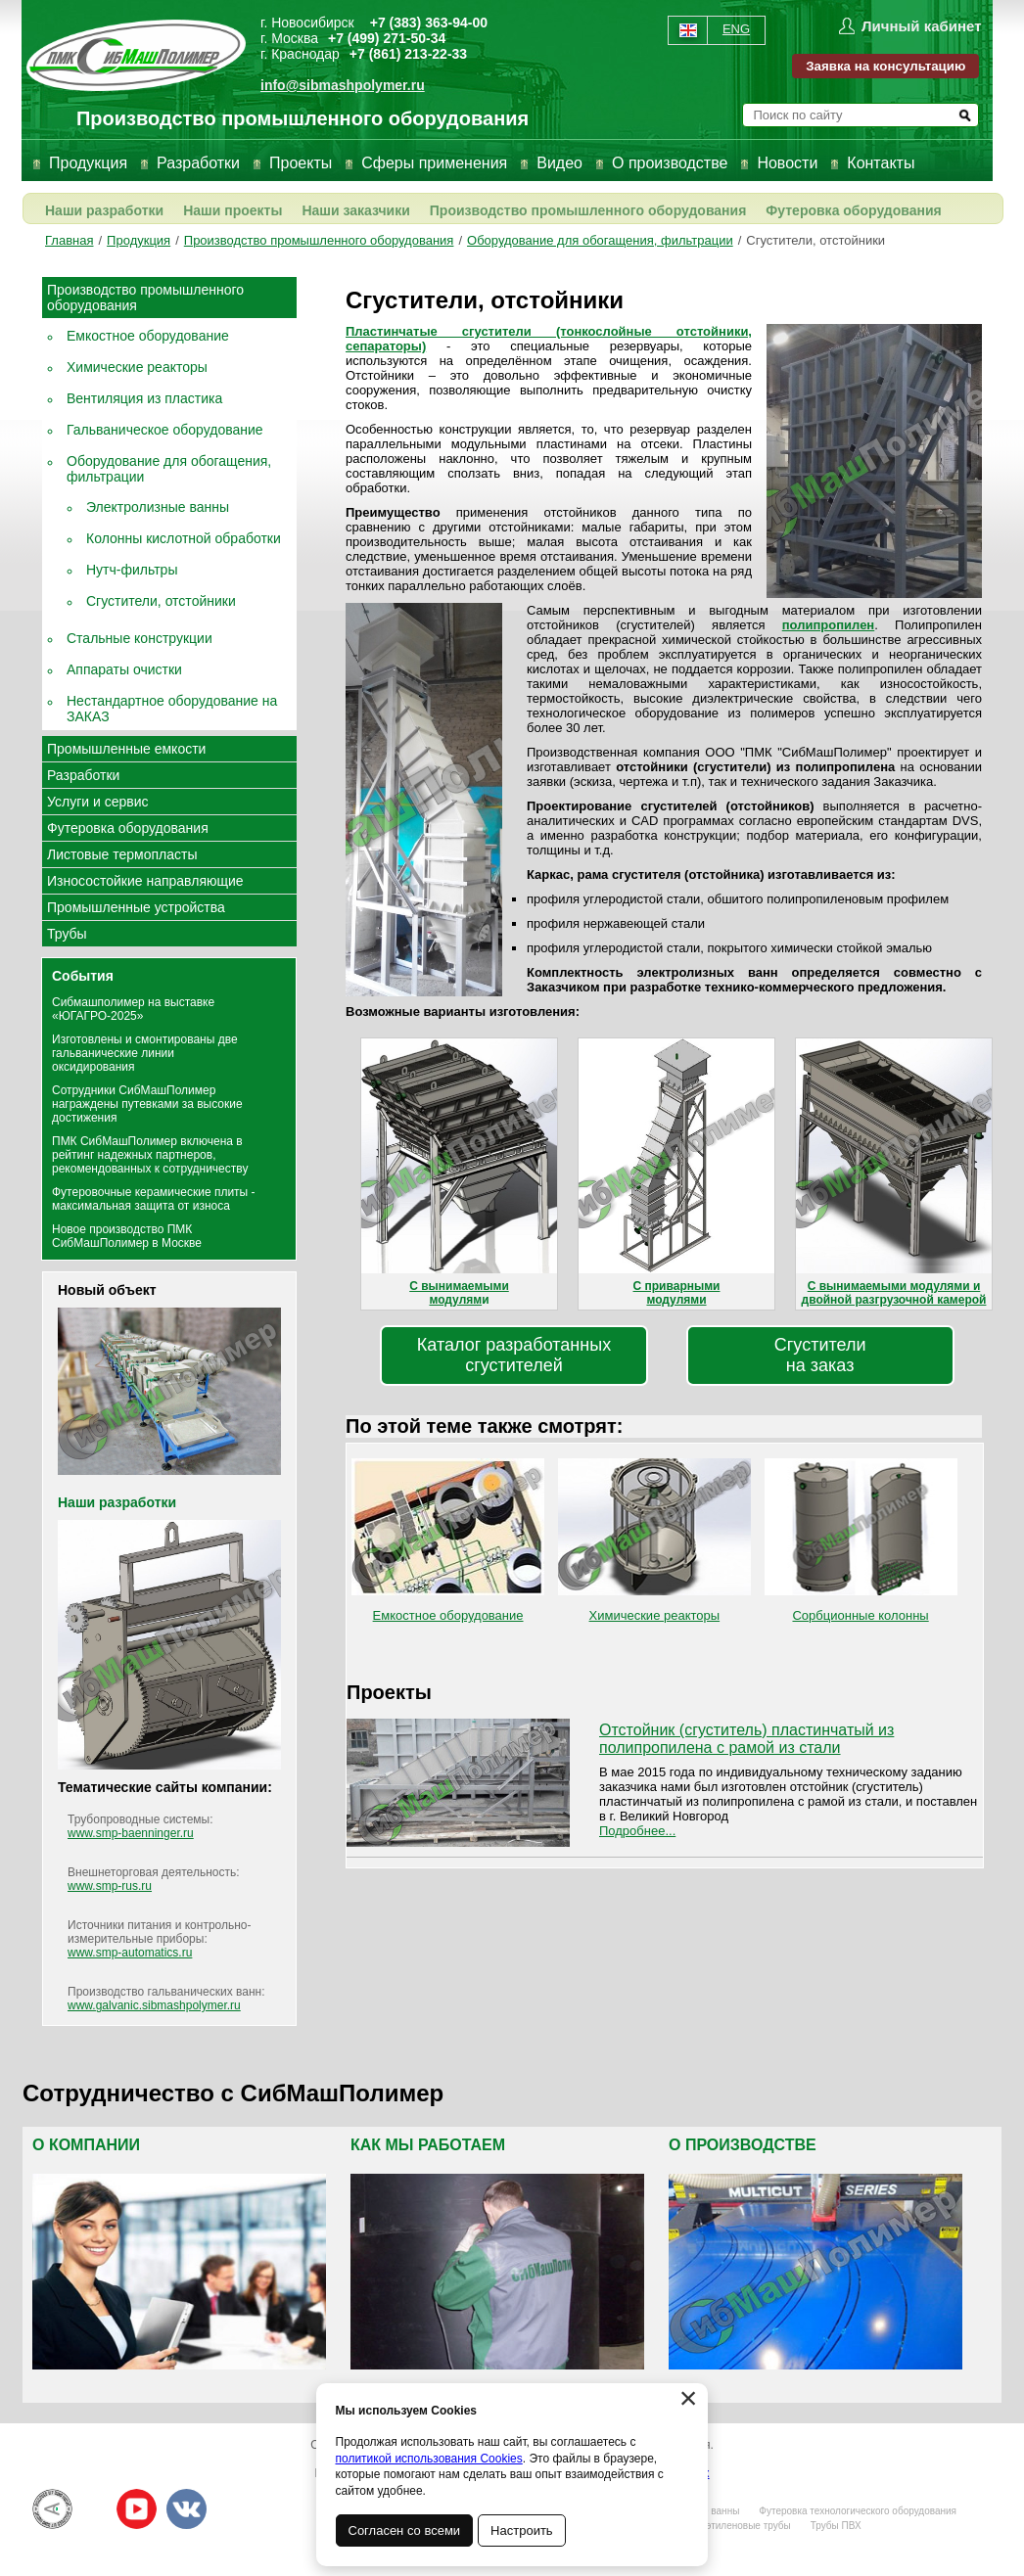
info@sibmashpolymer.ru (342, 85)
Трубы (67, 934)
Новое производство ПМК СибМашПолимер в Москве (127, 1236)
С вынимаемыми (459, 1286)
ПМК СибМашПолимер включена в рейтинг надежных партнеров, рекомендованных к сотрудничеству (150, 1154)
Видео (559, 163)
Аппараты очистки (124, 669)
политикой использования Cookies (429, 2458)
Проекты (300, 163)
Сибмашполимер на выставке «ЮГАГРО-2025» (133, 1009)
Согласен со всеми (405, 2530)
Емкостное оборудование (148, 336)
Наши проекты (232, 210)
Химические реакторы (137, 367)
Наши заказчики (355, 210)
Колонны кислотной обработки (183, 538)
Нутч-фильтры (131, 569)
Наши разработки (104, 210)
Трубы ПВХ (836, 2525)
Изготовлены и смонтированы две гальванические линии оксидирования (145, 1053)
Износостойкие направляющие (145, 881)
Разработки (198, 163)
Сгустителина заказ (820, 1355)
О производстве (669, 163)
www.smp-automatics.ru (130, 1952)
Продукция (88, 163)
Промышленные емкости (126, 749)
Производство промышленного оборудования (588, 210)
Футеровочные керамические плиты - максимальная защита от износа (154, 1199)
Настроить (522, 2530)
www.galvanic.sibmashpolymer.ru (154, 2005)
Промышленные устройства (136, 907)
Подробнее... (637, 1830)
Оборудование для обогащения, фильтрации (600, 240)
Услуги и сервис (97, 801)
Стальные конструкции (139, 638)
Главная (69, 240)
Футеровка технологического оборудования (857, 2511)
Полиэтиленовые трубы (736, 2525)
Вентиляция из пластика (144, 398)
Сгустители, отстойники (815, 240)
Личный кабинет (921, 26)
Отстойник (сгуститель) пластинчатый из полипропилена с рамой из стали (746, 1739)
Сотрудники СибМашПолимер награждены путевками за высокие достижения (147, 1104)
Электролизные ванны (157, 507)
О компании (86, 2145)
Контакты (880, 163)
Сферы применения (434, 163)
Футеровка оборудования (853, 210)
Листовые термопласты (122, 854)
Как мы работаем (427, 2145)
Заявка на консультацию (885, 66)
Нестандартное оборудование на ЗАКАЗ (172, 708)
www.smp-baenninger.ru (131, 1833)
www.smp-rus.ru (110, 1886)
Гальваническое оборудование (165, 429)
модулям (455, 1300)
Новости (787, 163)
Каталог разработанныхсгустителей (514, 1355)
